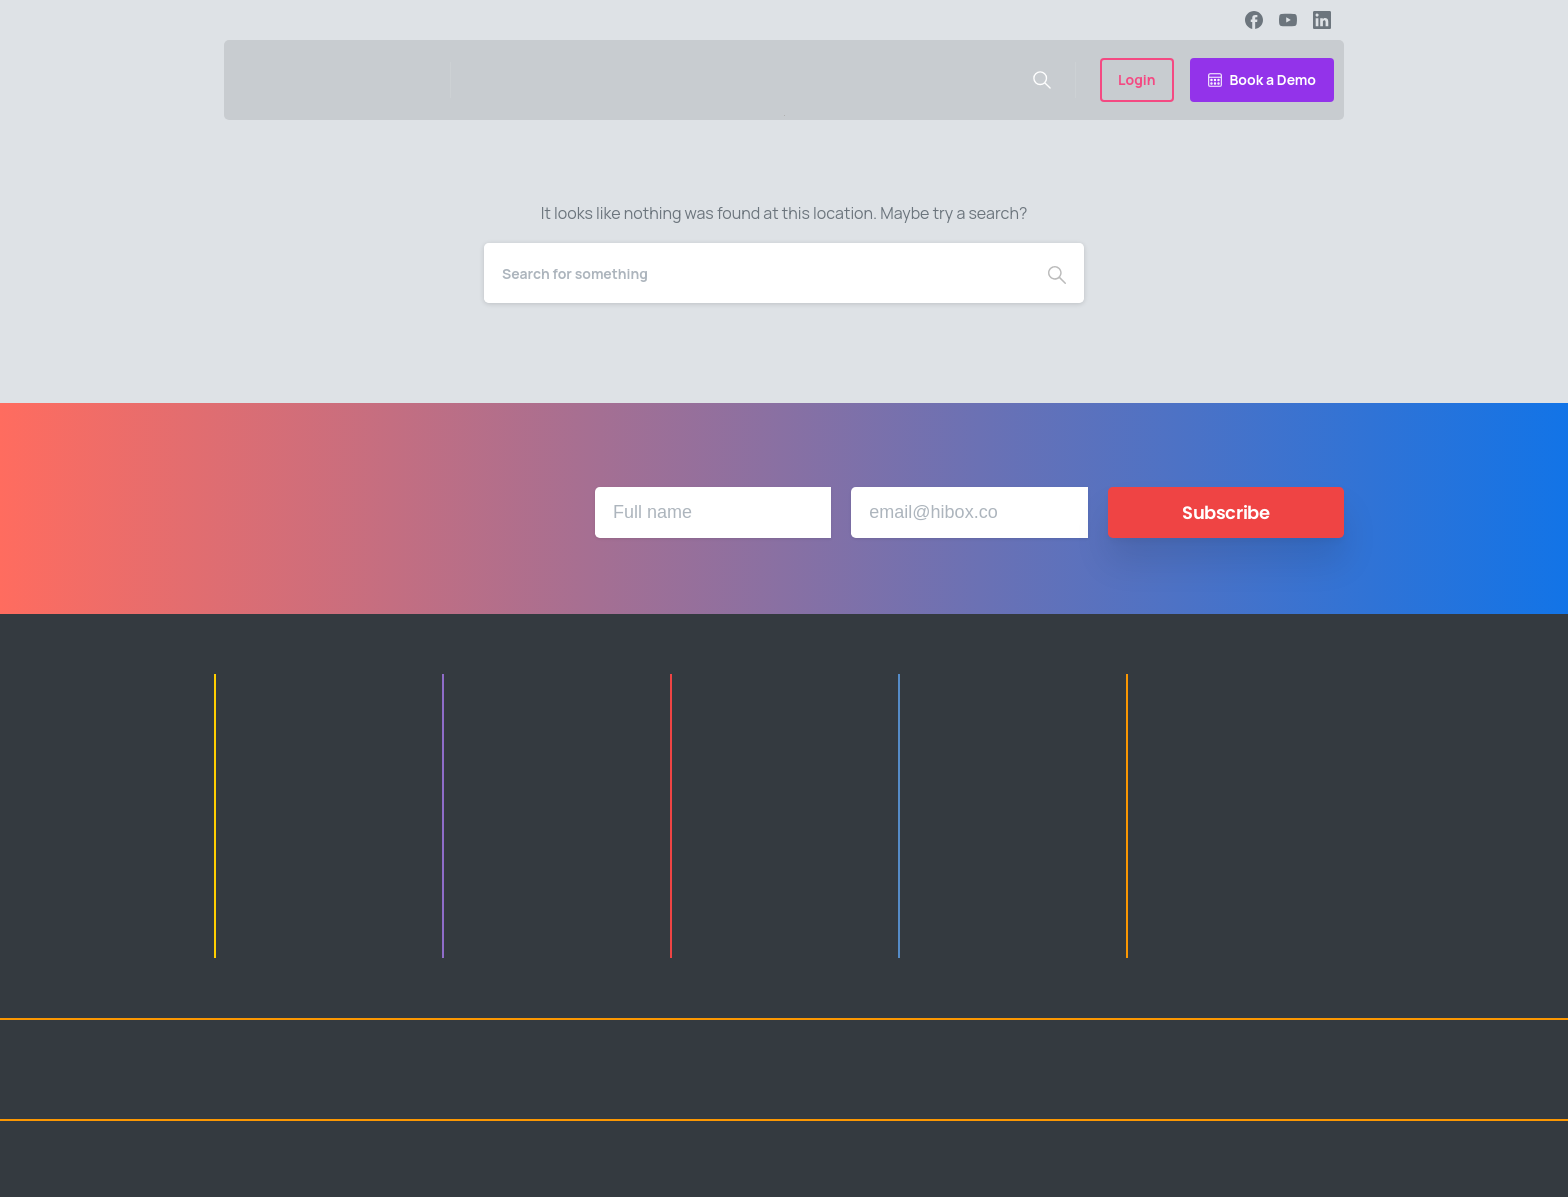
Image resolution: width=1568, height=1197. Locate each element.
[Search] (757, 273)
